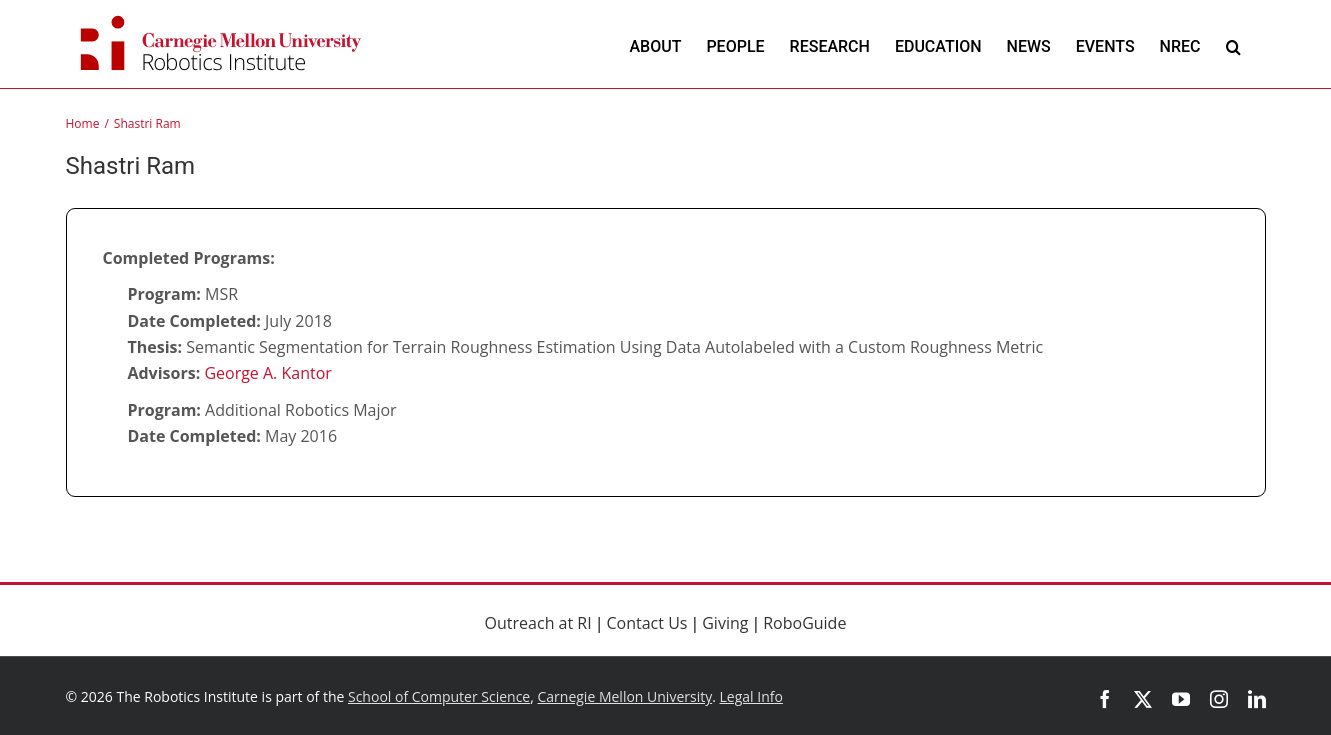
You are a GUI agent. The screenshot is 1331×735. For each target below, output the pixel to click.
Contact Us (647, 623)
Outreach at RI (538, 623)
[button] (1233, 46)
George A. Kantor (267, 373)
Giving (725, 623)
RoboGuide (804, 623)
